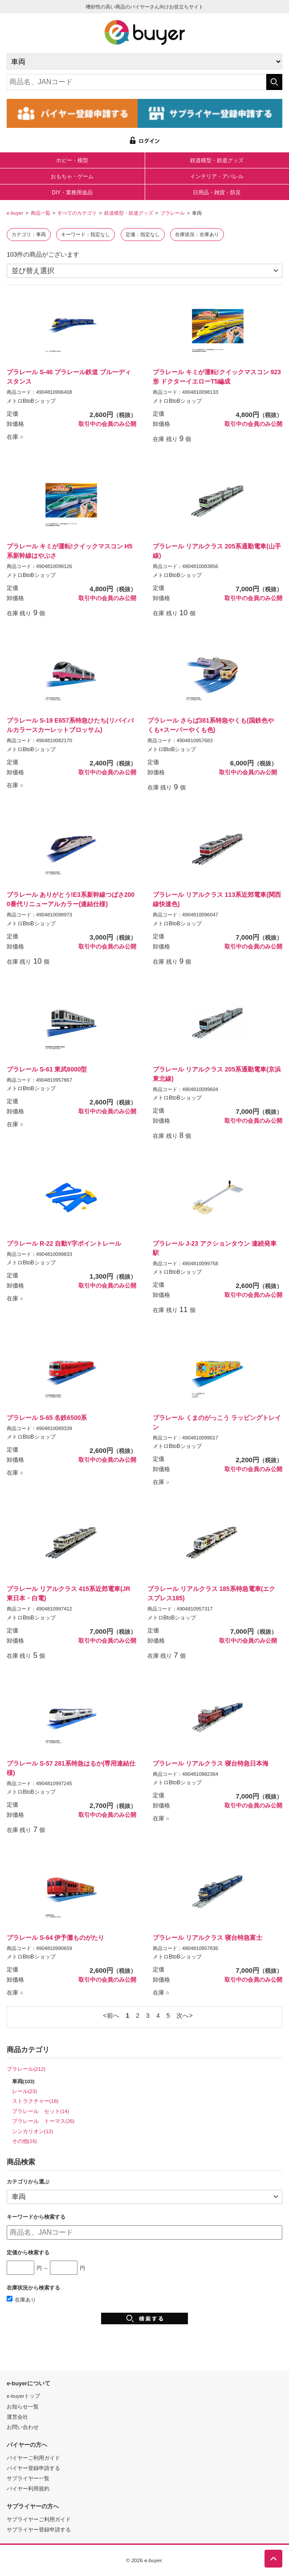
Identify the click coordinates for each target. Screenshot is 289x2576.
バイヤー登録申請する (33, 2468)
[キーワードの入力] (136, 82)
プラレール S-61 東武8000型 (47, 1069)
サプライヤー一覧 (28, 2478)
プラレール (172, 213)
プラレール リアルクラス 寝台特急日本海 (211, 1763)
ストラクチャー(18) (35, 2101)
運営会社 (17, 2417)
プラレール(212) (26, 2069)
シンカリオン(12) (32, 2131)
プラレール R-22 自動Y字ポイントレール (64, 1243)
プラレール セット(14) (40, 2111)
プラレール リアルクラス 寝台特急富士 (207, 1937)
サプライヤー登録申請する (39, 2529)
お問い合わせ (23, 2427)
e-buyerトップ (23, 2396)
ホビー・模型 (72, 160)
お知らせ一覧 (23, 2406)
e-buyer (15, 213)
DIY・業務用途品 (72, 192)
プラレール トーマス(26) (43, 2121)
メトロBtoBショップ (31, 401)
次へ (182, 2015)
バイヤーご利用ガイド (33, 2458)
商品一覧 (40, 213)
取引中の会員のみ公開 (107, 424)
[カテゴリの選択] (144, 61)
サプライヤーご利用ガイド (39, 2519)
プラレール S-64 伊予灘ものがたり (55, 1937)
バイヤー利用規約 (28, 2488)
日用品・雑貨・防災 (217, 192)
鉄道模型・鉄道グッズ (217, 160)
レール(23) (24, 2091)
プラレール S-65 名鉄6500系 (47, 1417)
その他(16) (24, 2141)
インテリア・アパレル (217, 176)
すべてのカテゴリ (77, 213)
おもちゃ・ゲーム (72, 176)
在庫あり (21, 2299)
